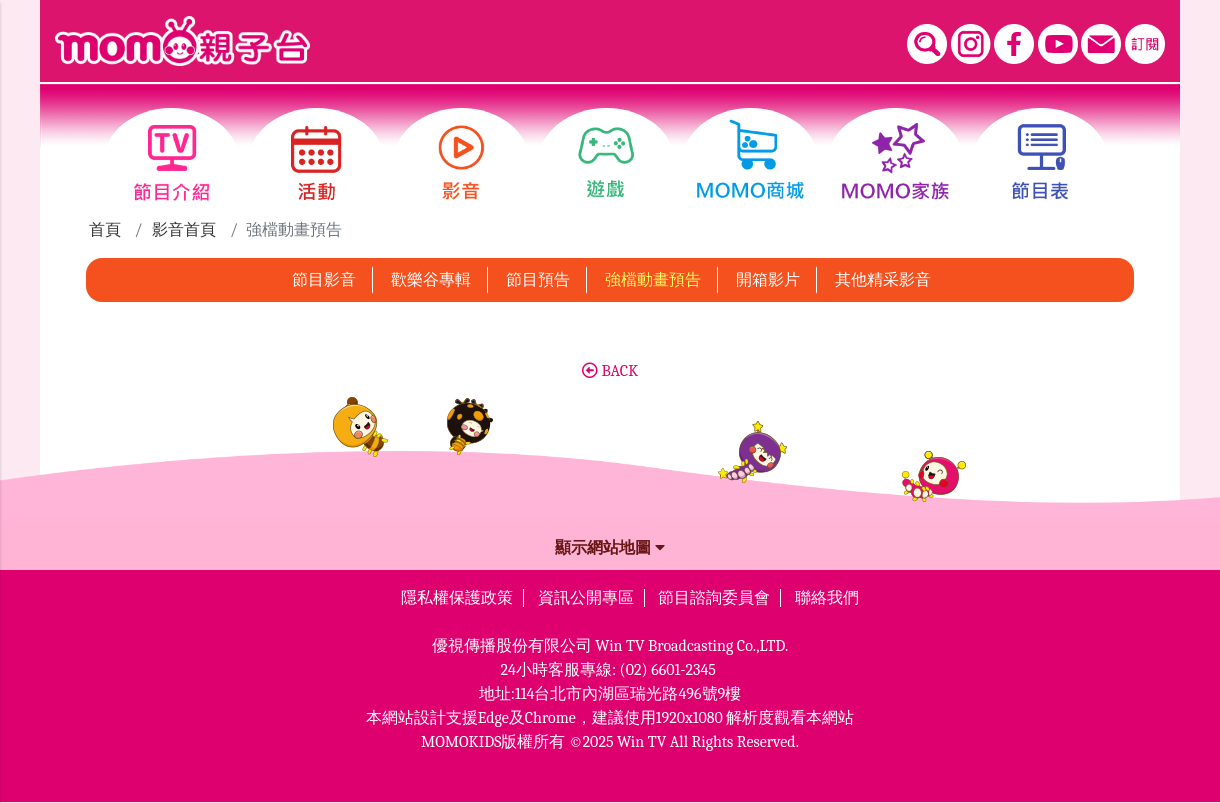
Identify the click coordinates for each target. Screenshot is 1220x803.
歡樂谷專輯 (431, 280)
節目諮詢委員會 (714, 598)
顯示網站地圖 (610, 548)
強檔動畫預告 (653, 280)
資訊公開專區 (586, 598)
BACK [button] (610, 371)
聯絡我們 (827, 598)
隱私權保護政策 (457, 598)
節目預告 (538, 280)
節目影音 (324, 280)
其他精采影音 (883, 280)
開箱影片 (768, 280)
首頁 (105, 230)
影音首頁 (184, 230)
